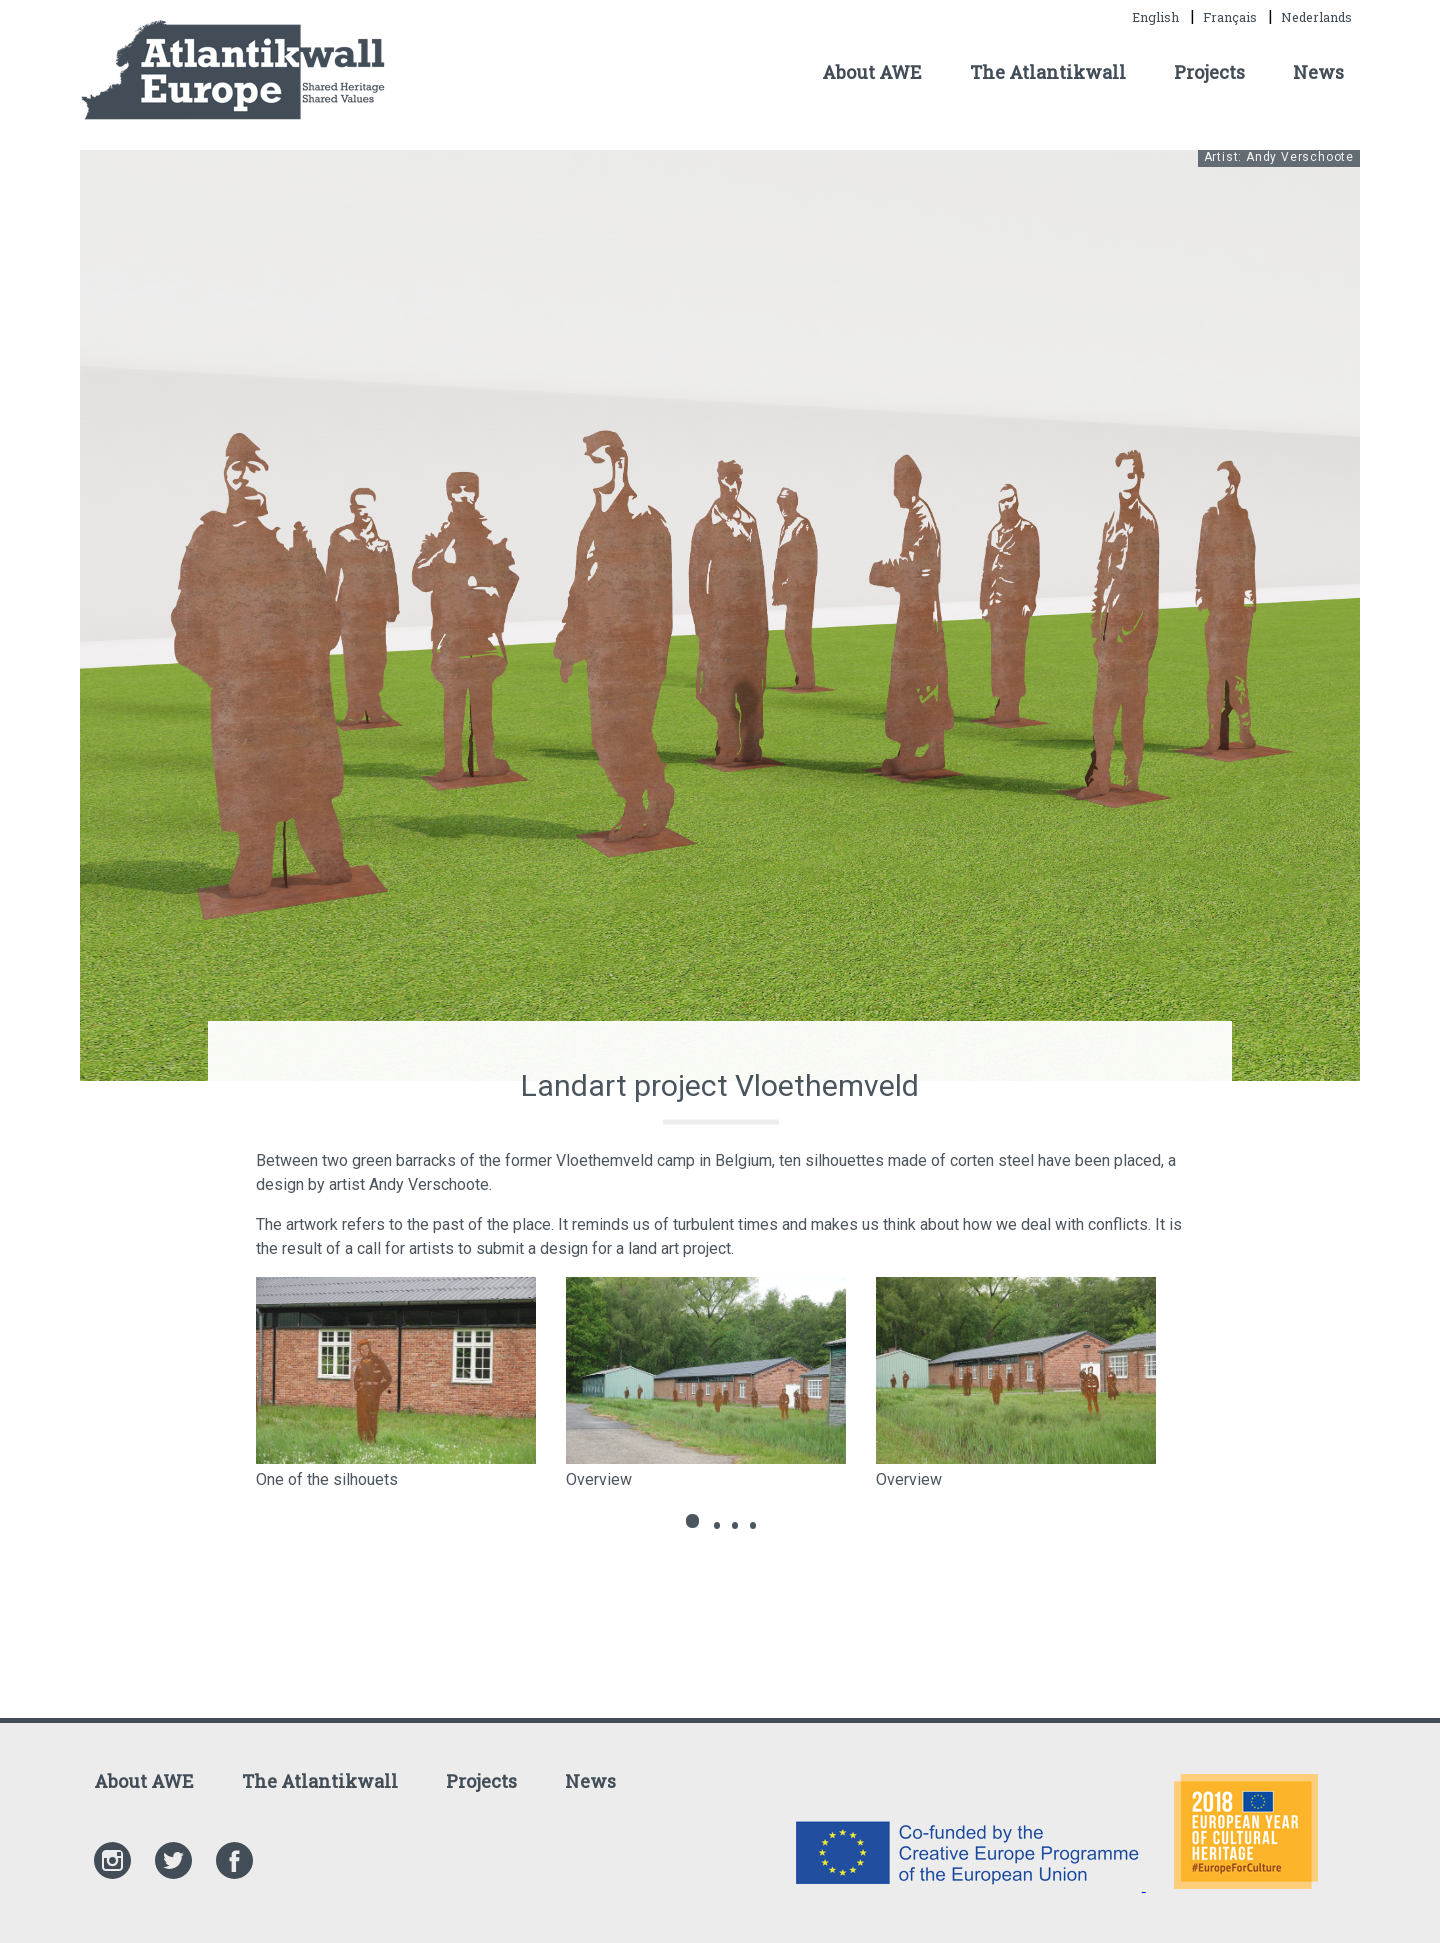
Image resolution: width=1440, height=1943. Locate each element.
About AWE (872, 72)
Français (1231, 17)
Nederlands (1316, 17)
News (1318, 72)
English (1157, 17)
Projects (1209, 72)
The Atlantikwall (1048, 72)
